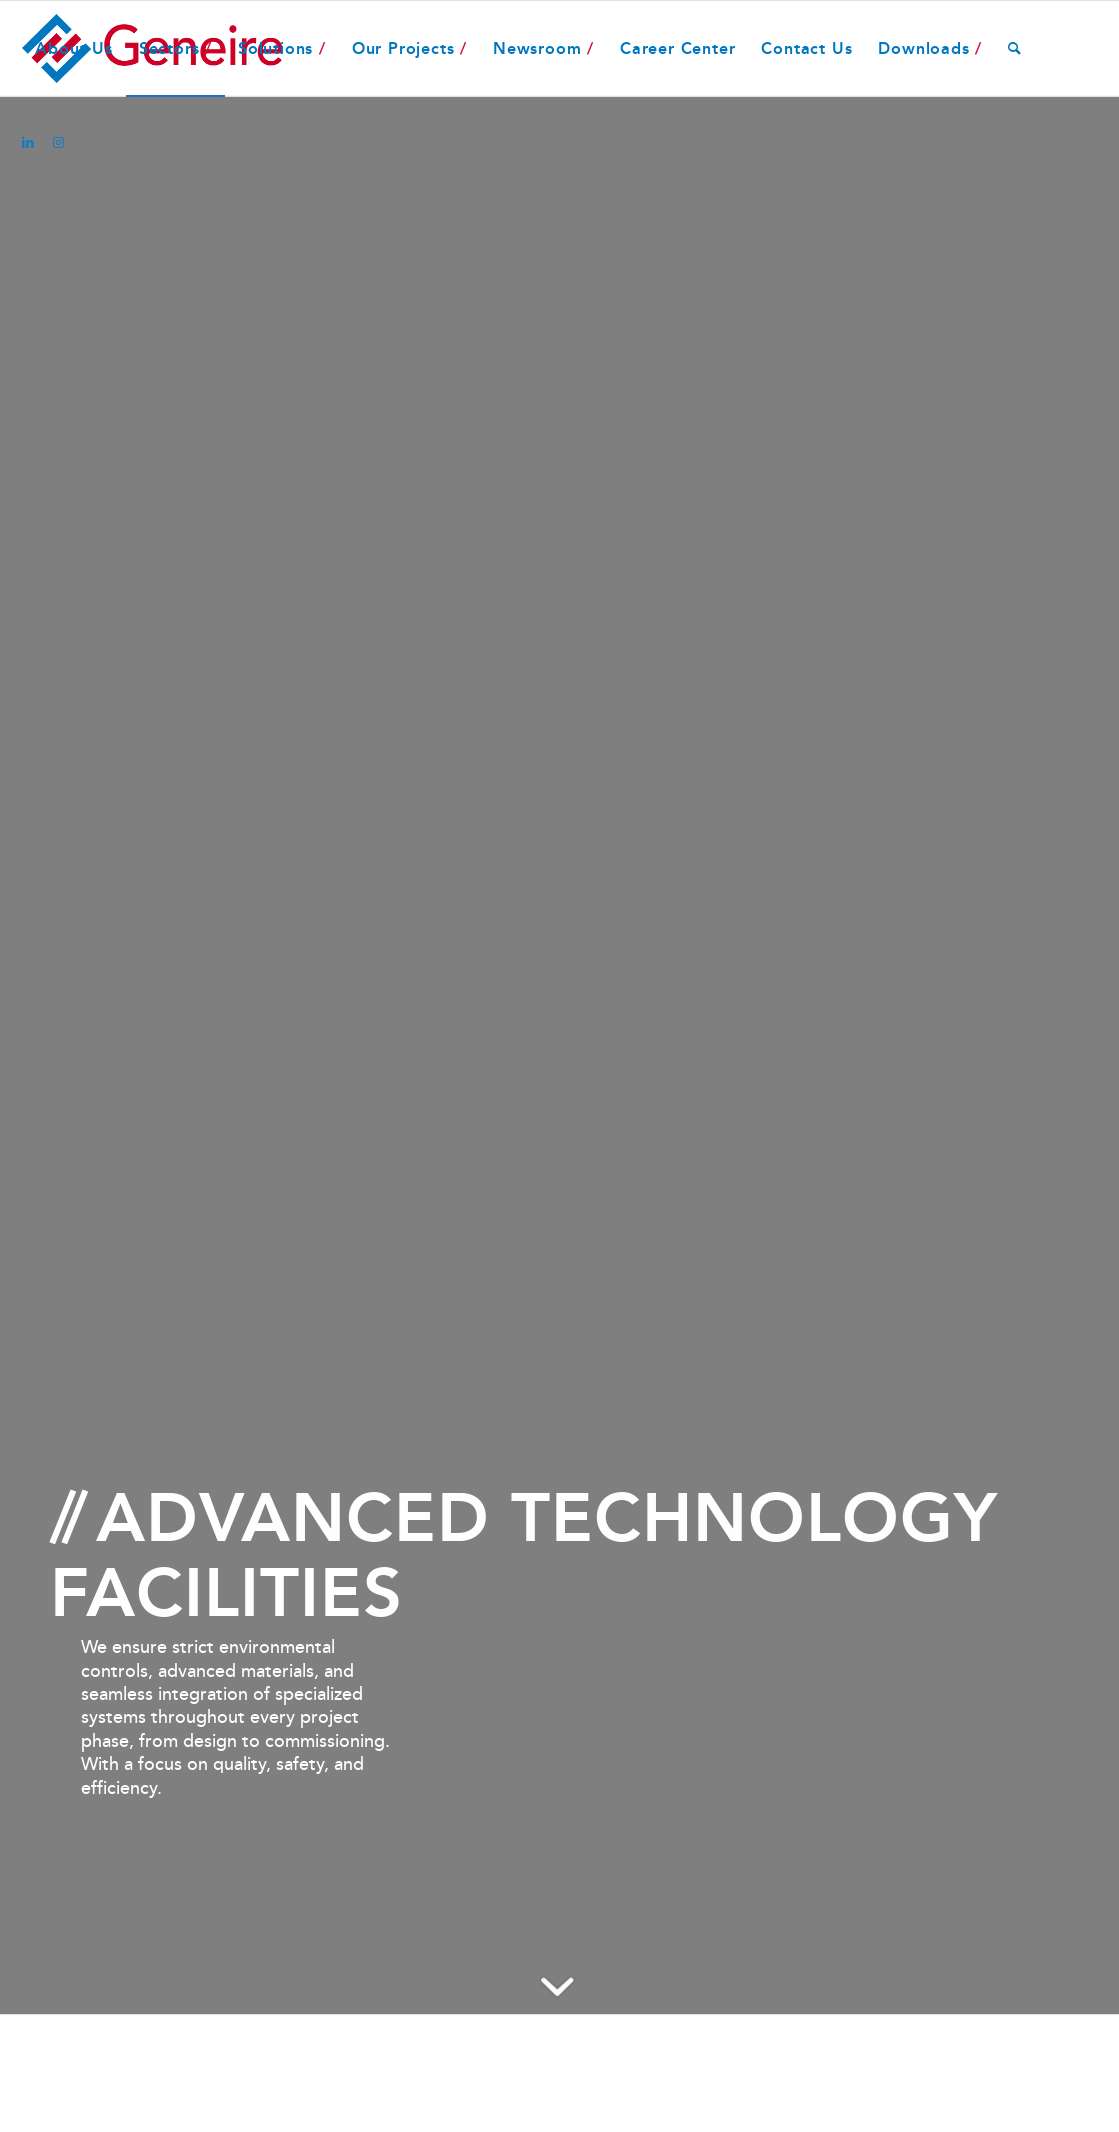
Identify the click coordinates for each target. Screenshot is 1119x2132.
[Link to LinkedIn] (28, 143)
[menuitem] (73, 48)
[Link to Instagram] (58, 143)
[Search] (1015, 48)
